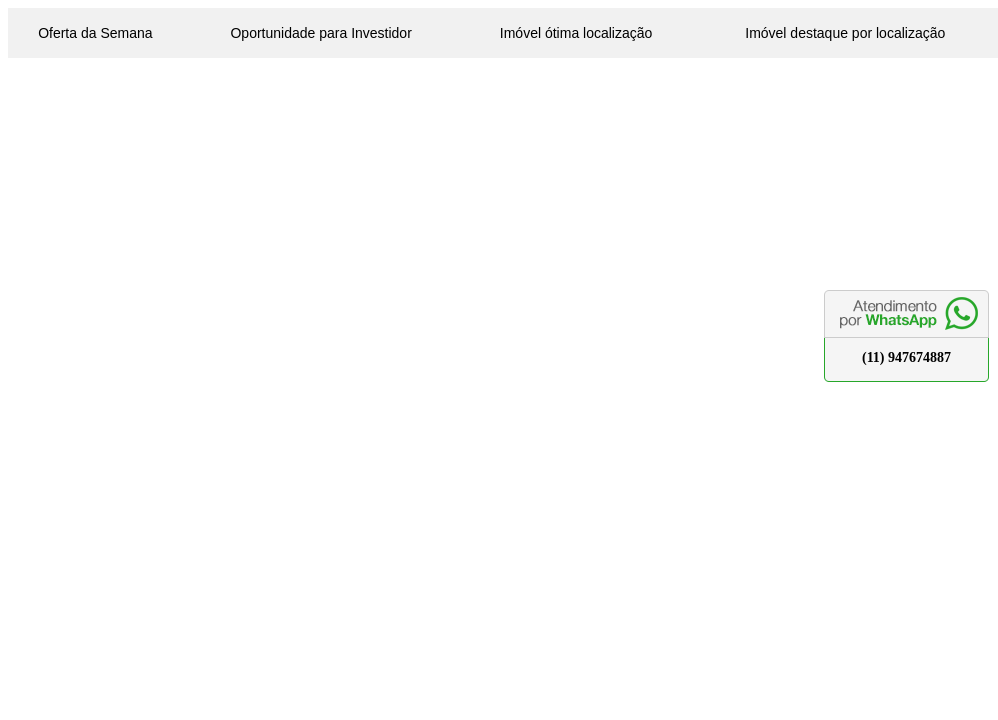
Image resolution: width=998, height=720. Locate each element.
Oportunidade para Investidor (320, 33)
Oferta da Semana (95, 33)
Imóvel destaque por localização (845, 33)
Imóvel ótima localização (576, 33)
